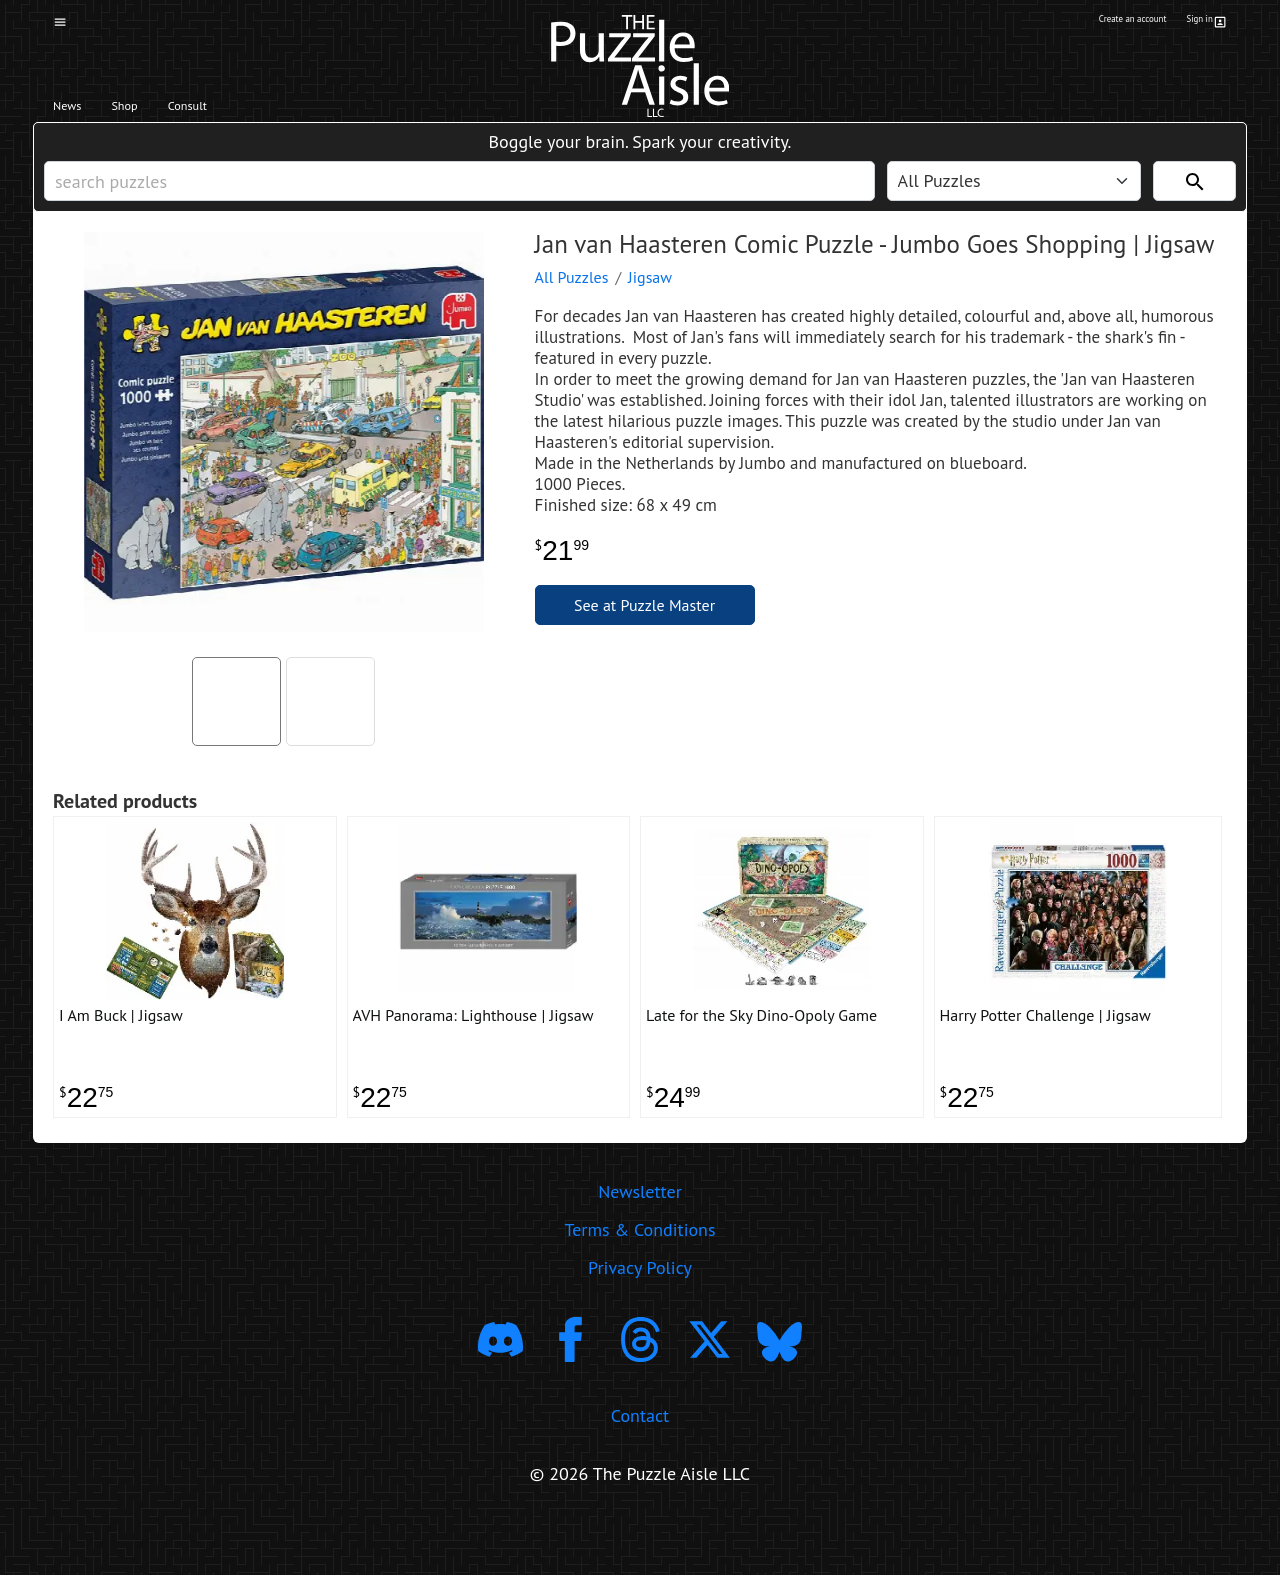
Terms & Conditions (639, 1281)
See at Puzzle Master (644, 635)
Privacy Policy (640, 1319)
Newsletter (640, 1243)
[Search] (1194, 201)
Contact (640, 1467)
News (78, 111)
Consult (247, 111)
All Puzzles (572, 307)
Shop (157, 111)
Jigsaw (650, 307)
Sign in (1203, 23)
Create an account (1099, 23)
